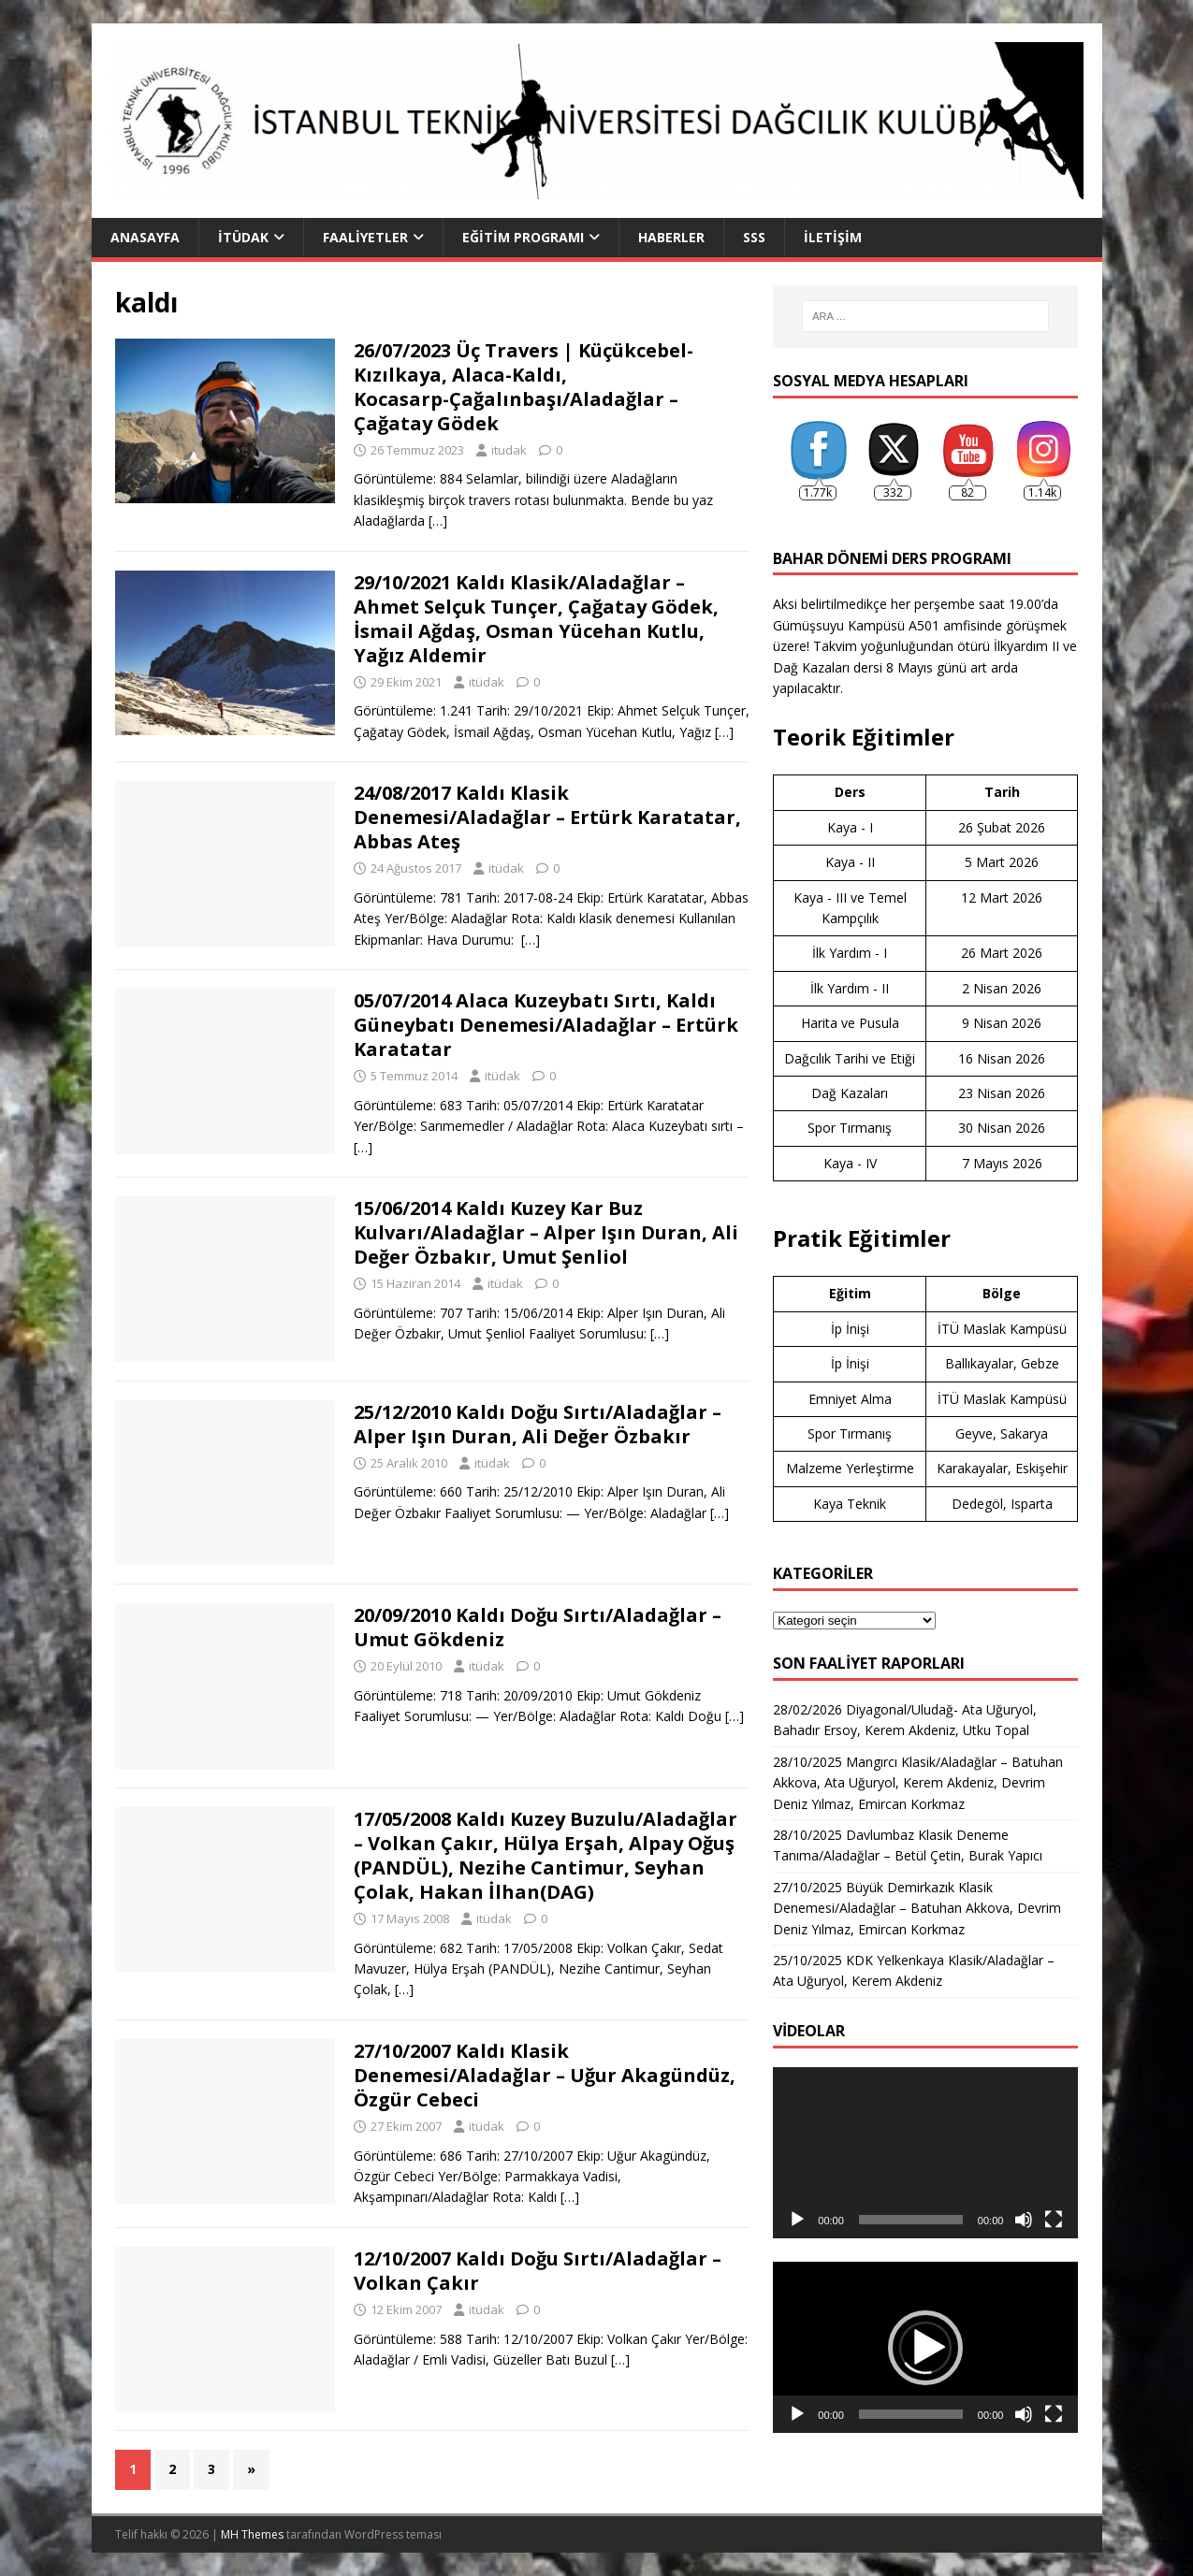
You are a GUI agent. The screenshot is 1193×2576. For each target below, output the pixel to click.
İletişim (833, 237)
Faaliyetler (365, 237)
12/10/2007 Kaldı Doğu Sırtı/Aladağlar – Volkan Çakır (537, 2270)
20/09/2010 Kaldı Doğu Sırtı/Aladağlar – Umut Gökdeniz (537, 1627)
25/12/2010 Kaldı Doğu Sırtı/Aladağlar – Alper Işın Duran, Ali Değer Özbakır (537, 1424)
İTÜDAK (243, 237)
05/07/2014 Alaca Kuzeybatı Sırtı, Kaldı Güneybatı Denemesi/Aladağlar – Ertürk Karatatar (546, 1025)
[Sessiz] (1023, 2219)
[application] (925, 2152)
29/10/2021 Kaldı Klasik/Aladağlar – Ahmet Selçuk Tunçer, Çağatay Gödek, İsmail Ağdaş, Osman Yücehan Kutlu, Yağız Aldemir (536, 619)
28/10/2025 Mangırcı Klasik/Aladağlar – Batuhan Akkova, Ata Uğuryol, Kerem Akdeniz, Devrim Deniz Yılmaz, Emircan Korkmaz (918, 1783)
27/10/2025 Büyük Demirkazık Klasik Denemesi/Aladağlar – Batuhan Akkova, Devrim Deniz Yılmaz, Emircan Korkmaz (917, 1908)
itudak (509, 449)
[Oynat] (797, 2219)
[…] (438, 520)
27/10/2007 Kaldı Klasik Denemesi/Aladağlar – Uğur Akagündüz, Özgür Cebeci (544, 2075)
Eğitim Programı (523, 237)
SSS (754, 237)
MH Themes (252, 2534)
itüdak (486, 681)
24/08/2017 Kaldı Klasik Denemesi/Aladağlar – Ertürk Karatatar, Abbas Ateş (547, 817)
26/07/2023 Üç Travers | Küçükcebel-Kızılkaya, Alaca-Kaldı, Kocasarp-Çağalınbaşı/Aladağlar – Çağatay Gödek (523, 387)
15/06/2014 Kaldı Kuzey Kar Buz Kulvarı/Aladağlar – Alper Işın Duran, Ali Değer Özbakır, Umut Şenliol (546, 1232)
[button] (925, 2347)
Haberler (671, 237)
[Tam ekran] (1053, 2219)
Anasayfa (145, 237)
